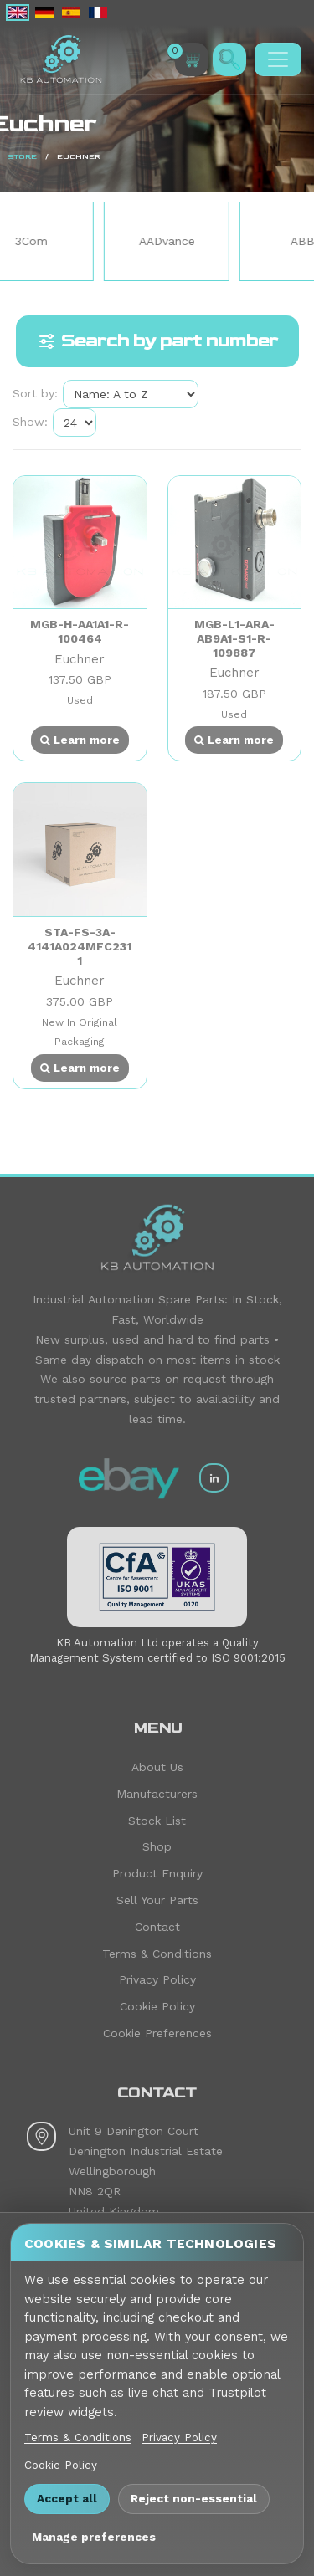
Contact (157, 1926)
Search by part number (157, 341)
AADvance (190, 241)
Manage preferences (94, 2536)
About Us (157, 1767)
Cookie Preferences (157, 2033)
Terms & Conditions (157, 1953)
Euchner (79, 659)
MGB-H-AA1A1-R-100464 (79, 631)
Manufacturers (157, 1793)
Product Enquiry (157, 1873)
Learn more (80, 740)
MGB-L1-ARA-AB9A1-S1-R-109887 (234, 638)
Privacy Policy (157, 1979)
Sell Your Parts (157, 1900)
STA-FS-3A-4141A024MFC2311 (79, 946)
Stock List (157, 1820)
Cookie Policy (157, 2006)
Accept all (67, 2498)
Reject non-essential (194, 2498)
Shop (157, 1846)
